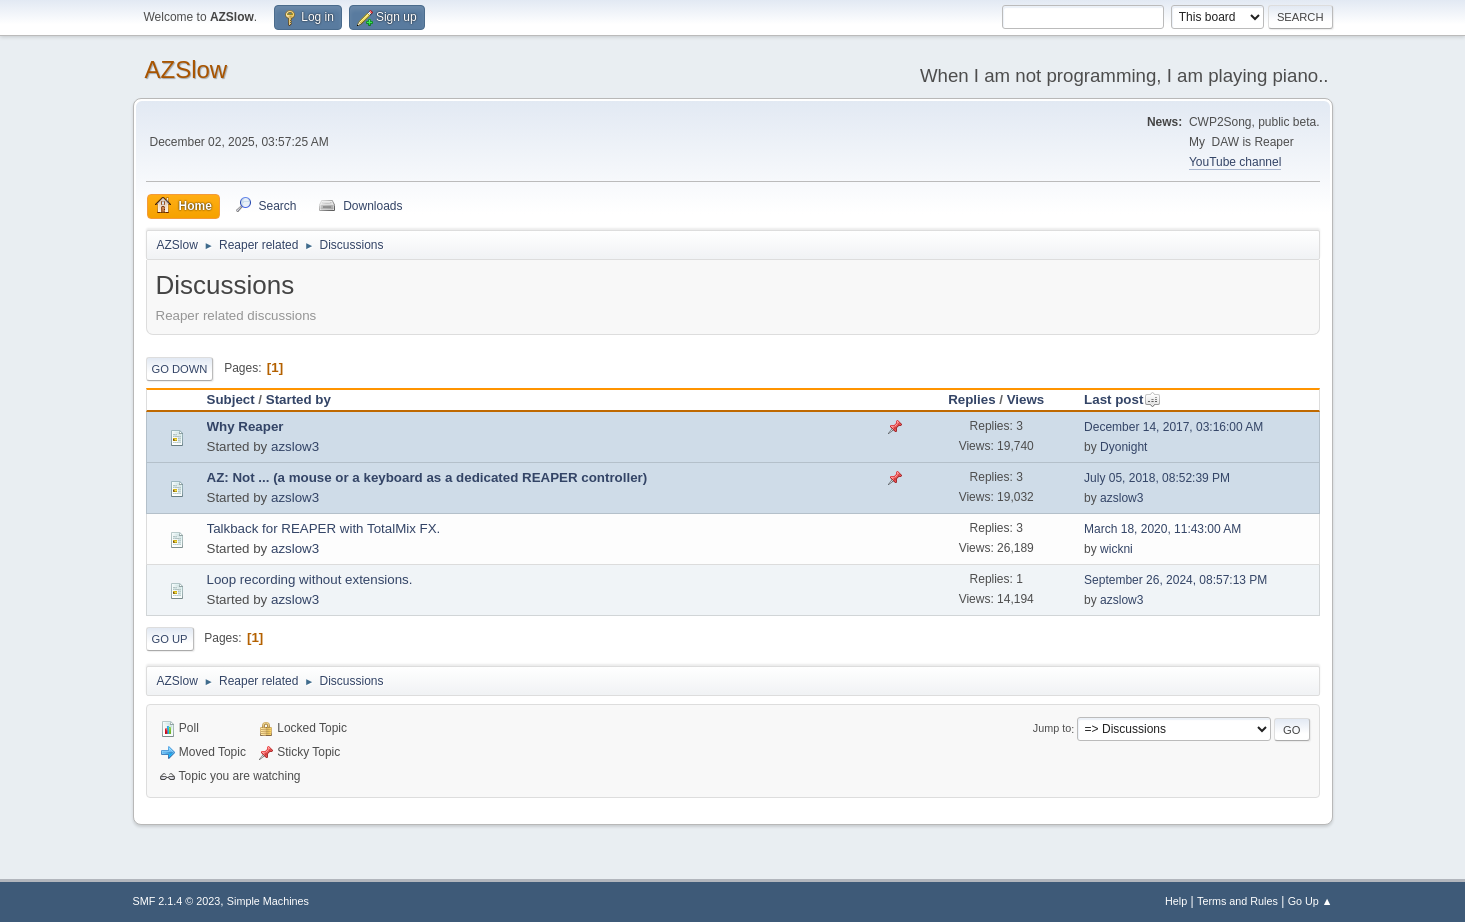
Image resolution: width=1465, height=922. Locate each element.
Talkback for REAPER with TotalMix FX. (324, 528)
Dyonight (1123, 447)
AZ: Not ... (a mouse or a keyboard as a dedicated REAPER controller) (427, 477)
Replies (971, 399)
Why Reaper (245, 426)
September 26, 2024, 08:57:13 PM (1175, 580)
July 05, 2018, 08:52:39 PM (1157, 478)
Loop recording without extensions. (310, 579)
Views (1026, 399)
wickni (1116, 549)
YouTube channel (1235, 162)
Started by (298, 399)
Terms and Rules (1237, 901)
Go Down (180, 369)
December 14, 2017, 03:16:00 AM (1173, 427)
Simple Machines (268, 901)
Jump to (1052, 729)
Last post (1122, 399)
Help (1176, 901)
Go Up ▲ (1310, 901)
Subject (231, 399)
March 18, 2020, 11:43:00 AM (1162, 529)
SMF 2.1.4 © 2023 (177, 901)
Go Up (170, 639)
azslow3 (295, 446)
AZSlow (186, 69)
